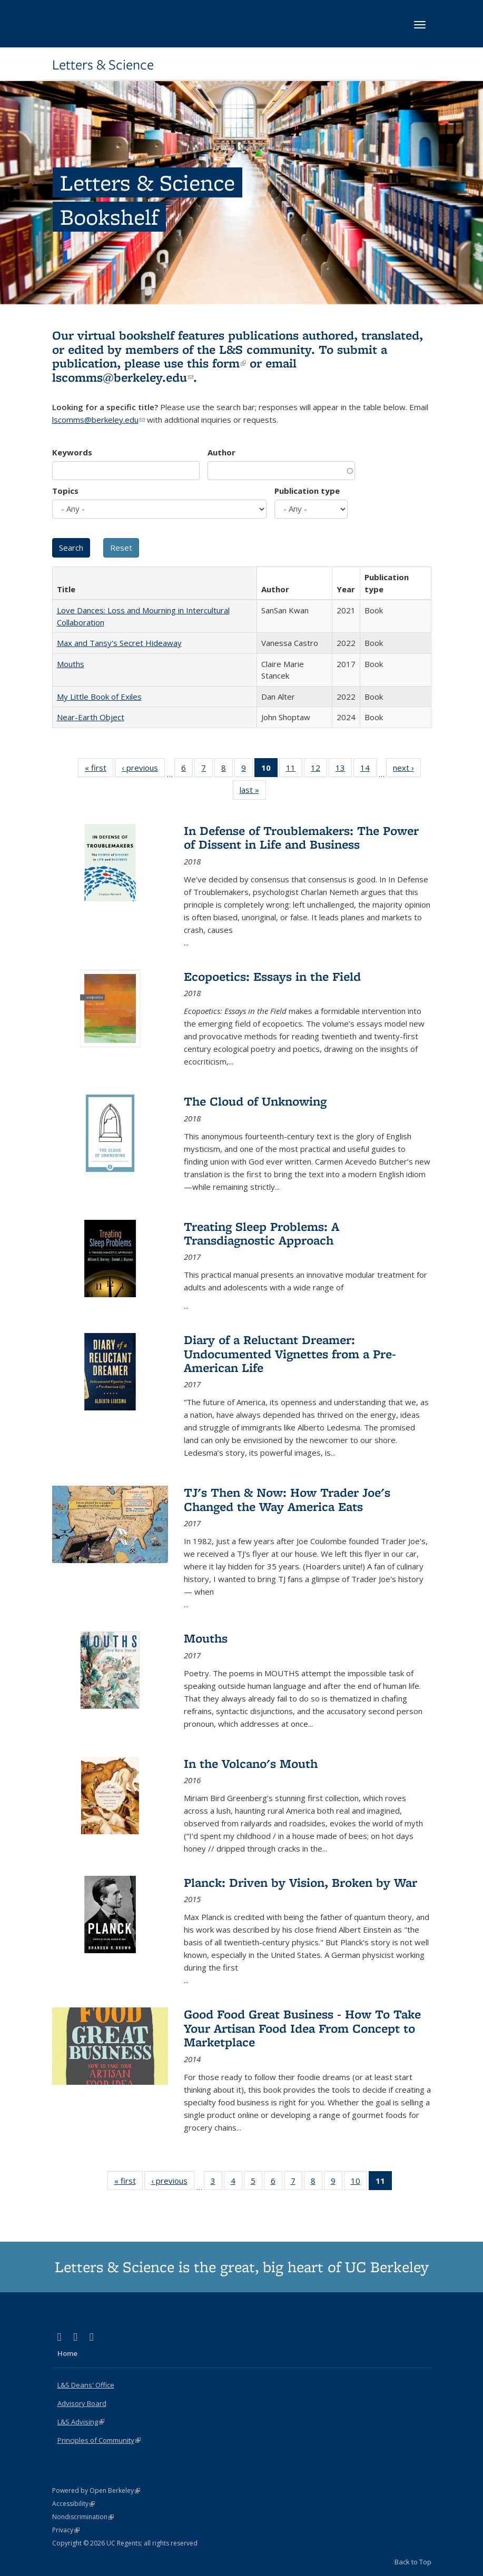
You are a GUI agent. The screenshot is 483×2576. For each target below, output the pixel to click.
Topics (65, 490)
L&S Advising (80, 2421)
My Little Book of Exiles (99, 696)
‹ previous (143, 770)
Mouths (70, 664)
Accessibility (73, 2503)
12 (319, 770)
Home (67, 2353)
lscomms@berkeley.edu (122, 377)
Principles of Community (99, 2440)
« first (99, 770)
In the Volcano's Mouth (251, 1763)
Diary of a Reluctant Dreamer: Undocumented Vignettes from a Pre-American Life (290, 1353)
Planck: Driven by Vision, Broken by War (300, 1882)
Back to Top (413, 2562)
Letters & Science (103, 64)
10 (359, 2183)
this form (216, 363)
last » (253, 792)
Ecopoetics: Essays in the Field (272, 976)
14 (368, 770)
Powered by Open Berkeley (96, 2490)
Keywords (72, 452)
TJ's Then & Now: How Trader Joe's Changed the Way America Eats (287, 1499)
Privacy (66, 2529)
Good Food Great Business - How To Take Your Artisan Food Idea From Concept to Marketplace (302, 2028)
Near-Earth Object (90, 717)
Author (221, 452)
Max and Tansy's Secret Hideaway (119, 643)
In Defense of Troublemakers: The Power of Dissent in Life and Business (301, 837)
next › (407, 770)
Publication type (307, 490)
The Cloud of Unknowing (255, 1101)
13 (344, 770)
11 (294, 770)
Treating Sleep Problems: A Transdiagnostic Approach (261, 1233)
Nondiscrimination (83, 2516)
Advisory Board (81, 2403)
